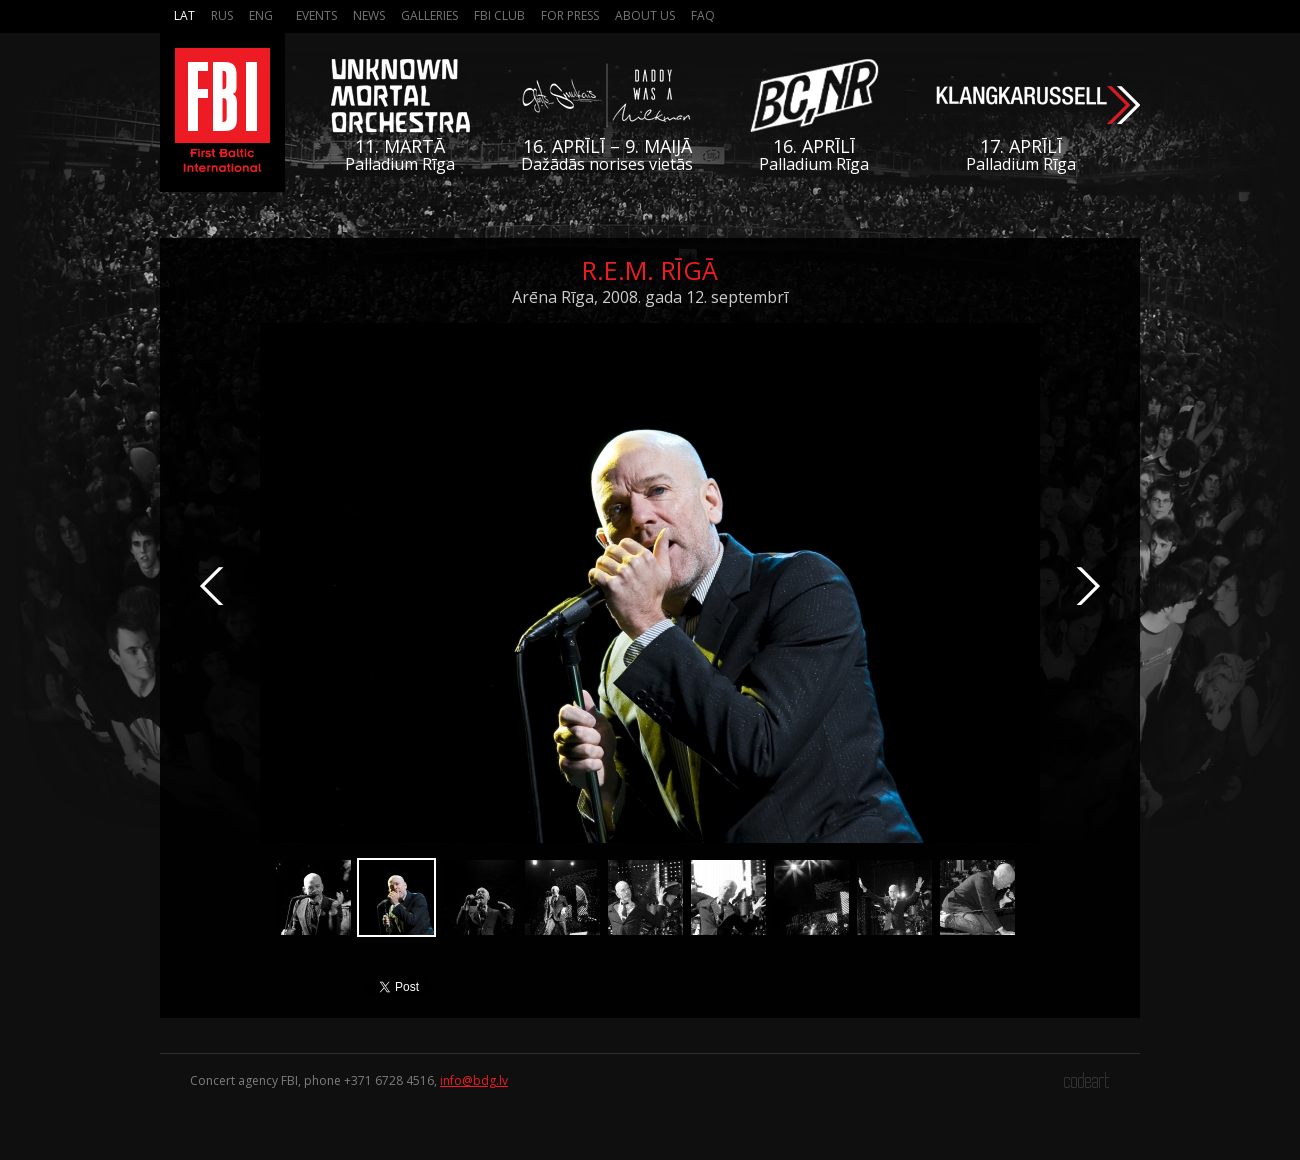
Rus (222, 15)
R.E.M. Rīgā (650, 270)
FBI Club (499, 15)
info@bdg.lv (474, 1080)
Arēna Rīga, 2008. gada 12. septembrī (650, 297)
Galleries (429, 15)
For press (570, 15)
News (369, 15)
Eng (261, 15)
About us (645, 15)
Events (316, 15)
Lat (184, 15)
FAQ (703, 15)
